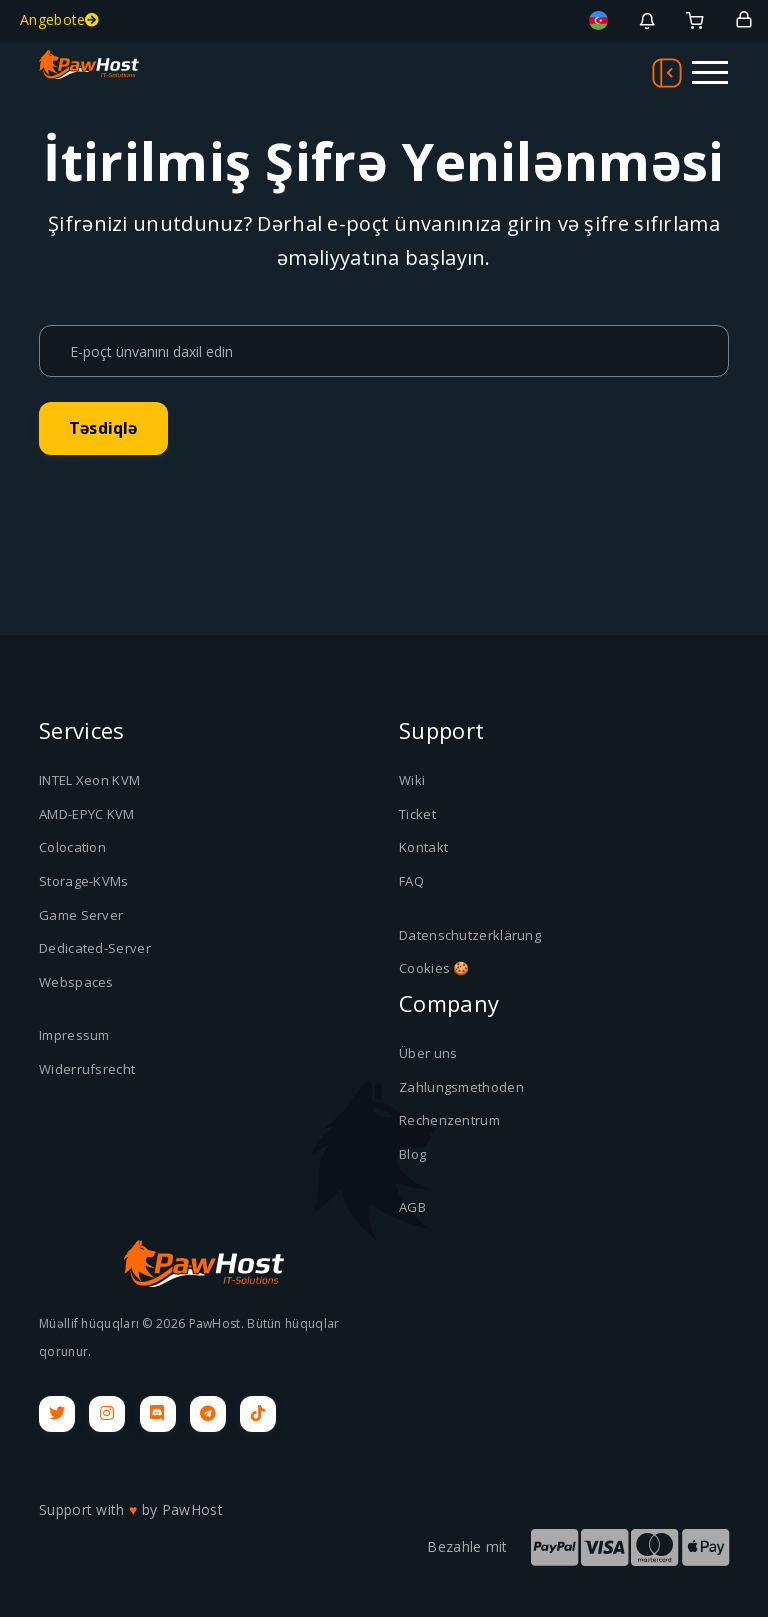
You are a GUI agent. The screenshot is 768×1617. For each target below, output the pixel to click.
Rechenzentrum (449, 1120)
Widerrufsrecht (87, 1069)
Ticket (417, 814)
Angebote (60, 19)
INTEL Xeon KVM (89, 780)
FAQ (411, 881)
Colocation (72, 847)
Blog (412, 1154)
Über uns (428, 1053)
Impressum (74, 1035)
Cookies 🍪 (434, 968)
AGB (412, 1207)
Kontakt (423, 847)
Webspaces (76, 982)
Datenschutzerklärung (470, 935)
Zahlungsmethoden (461, 1087)
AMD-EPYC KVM (87, 814)
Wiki (412, 780)
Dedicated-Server (95, 948)
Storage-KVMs (84, 881)
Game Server (81, 915)
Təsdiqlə (103, 428)
